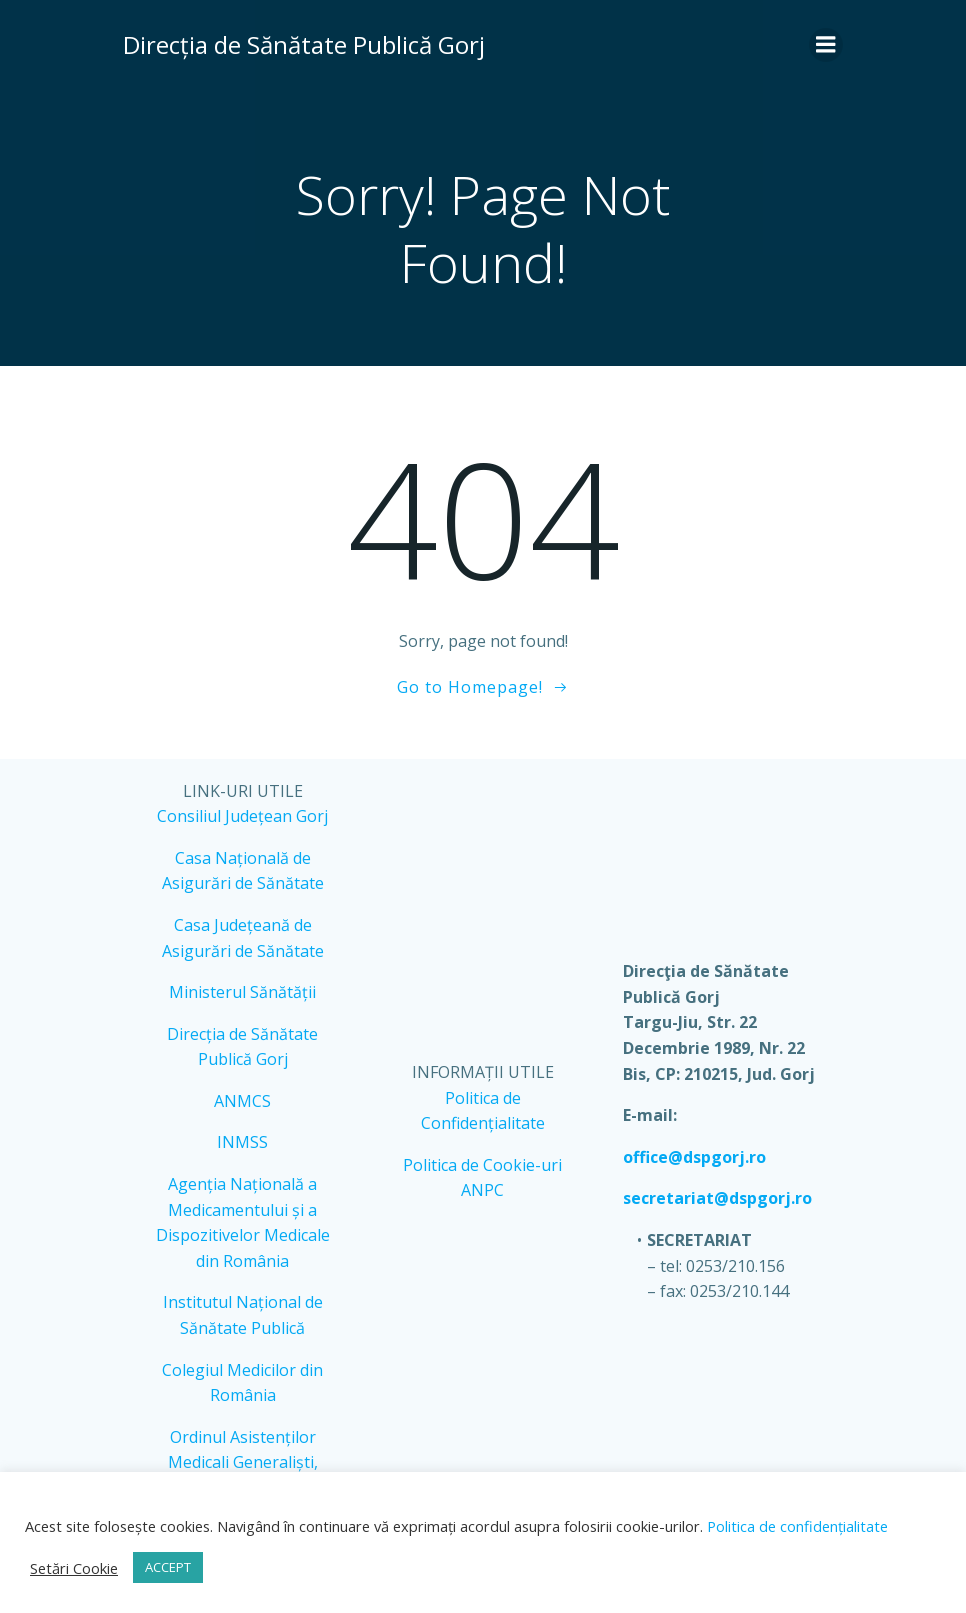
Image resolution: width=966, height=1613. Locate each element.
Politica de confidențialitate (795, 1526)
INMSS (243, 1142)
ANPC (483, 1190)
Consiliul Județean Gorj (243, 816)
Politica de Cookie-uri (483, 1165)
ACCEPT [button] (168, 1567)
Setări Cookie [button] (74, 1568)
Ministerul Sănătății (243, 992)
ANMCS (243, 1101)
